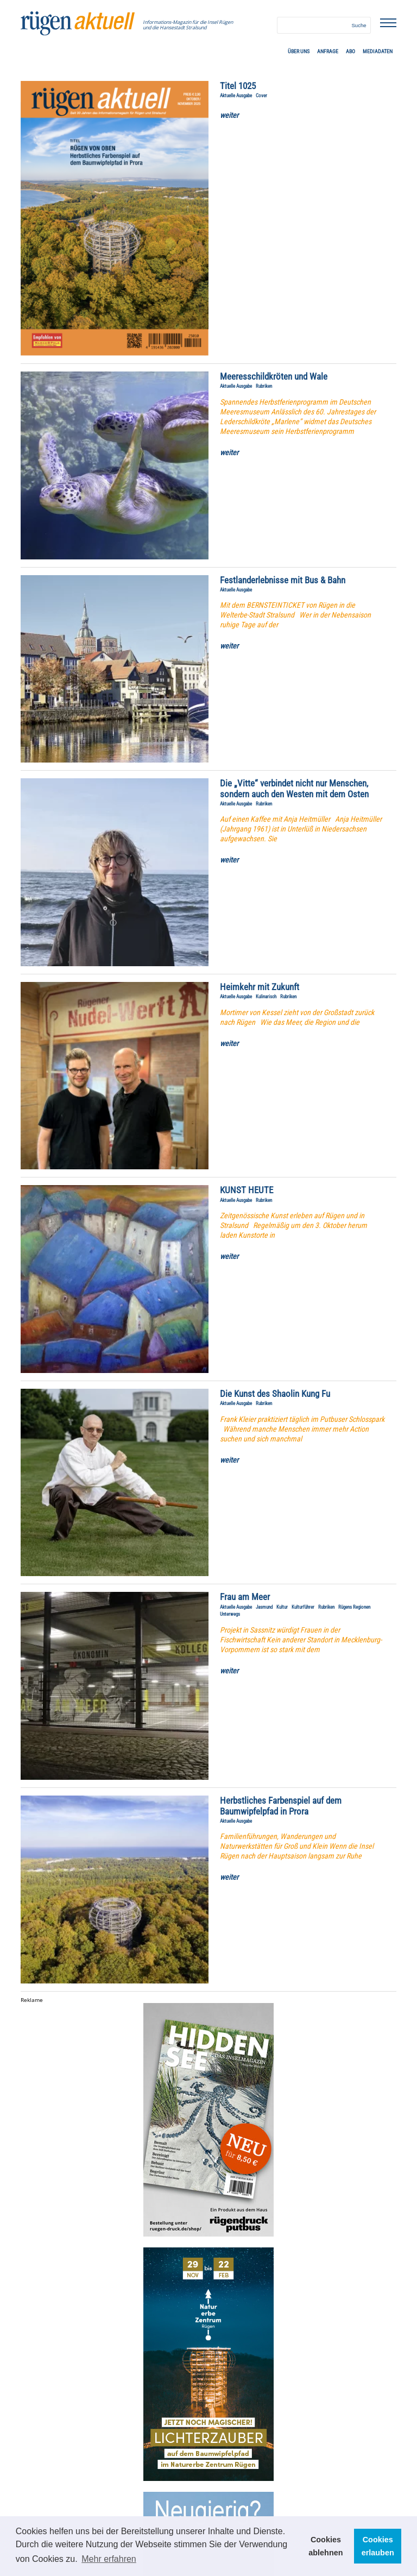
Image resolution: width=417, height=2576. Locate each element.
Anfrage (327, 51)
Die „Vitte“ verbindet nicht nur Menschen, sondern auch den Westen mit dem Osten (294, 788)
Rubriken (264, 386)
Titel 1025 (238, 86)
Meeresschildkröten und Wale (273, 376)
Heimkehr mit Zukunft (259, 987)
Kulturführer (303, 1607)
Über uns (298, 51)
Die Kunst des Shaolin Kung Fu (275, 1394)
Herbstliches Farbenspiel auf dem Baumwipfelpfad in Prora (281, 1806)
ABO (350, 51)
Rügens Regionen (354, 1607)
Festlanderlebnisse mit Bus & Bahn (282, 580)
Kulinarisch (266, 996)
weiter (229, 115)
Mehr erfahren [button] (108, 2559)
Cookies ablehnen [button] (325, 2546)
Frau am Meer (245, 1597)
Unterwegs (230, 1614)
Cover (261, 95)
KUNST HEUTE (246, 1190)
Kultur (282, 1607)
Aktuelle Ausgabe (236, 95)
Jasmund (264, 1607)
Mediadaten (378, 51)
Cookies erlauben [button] (378, 2546)
